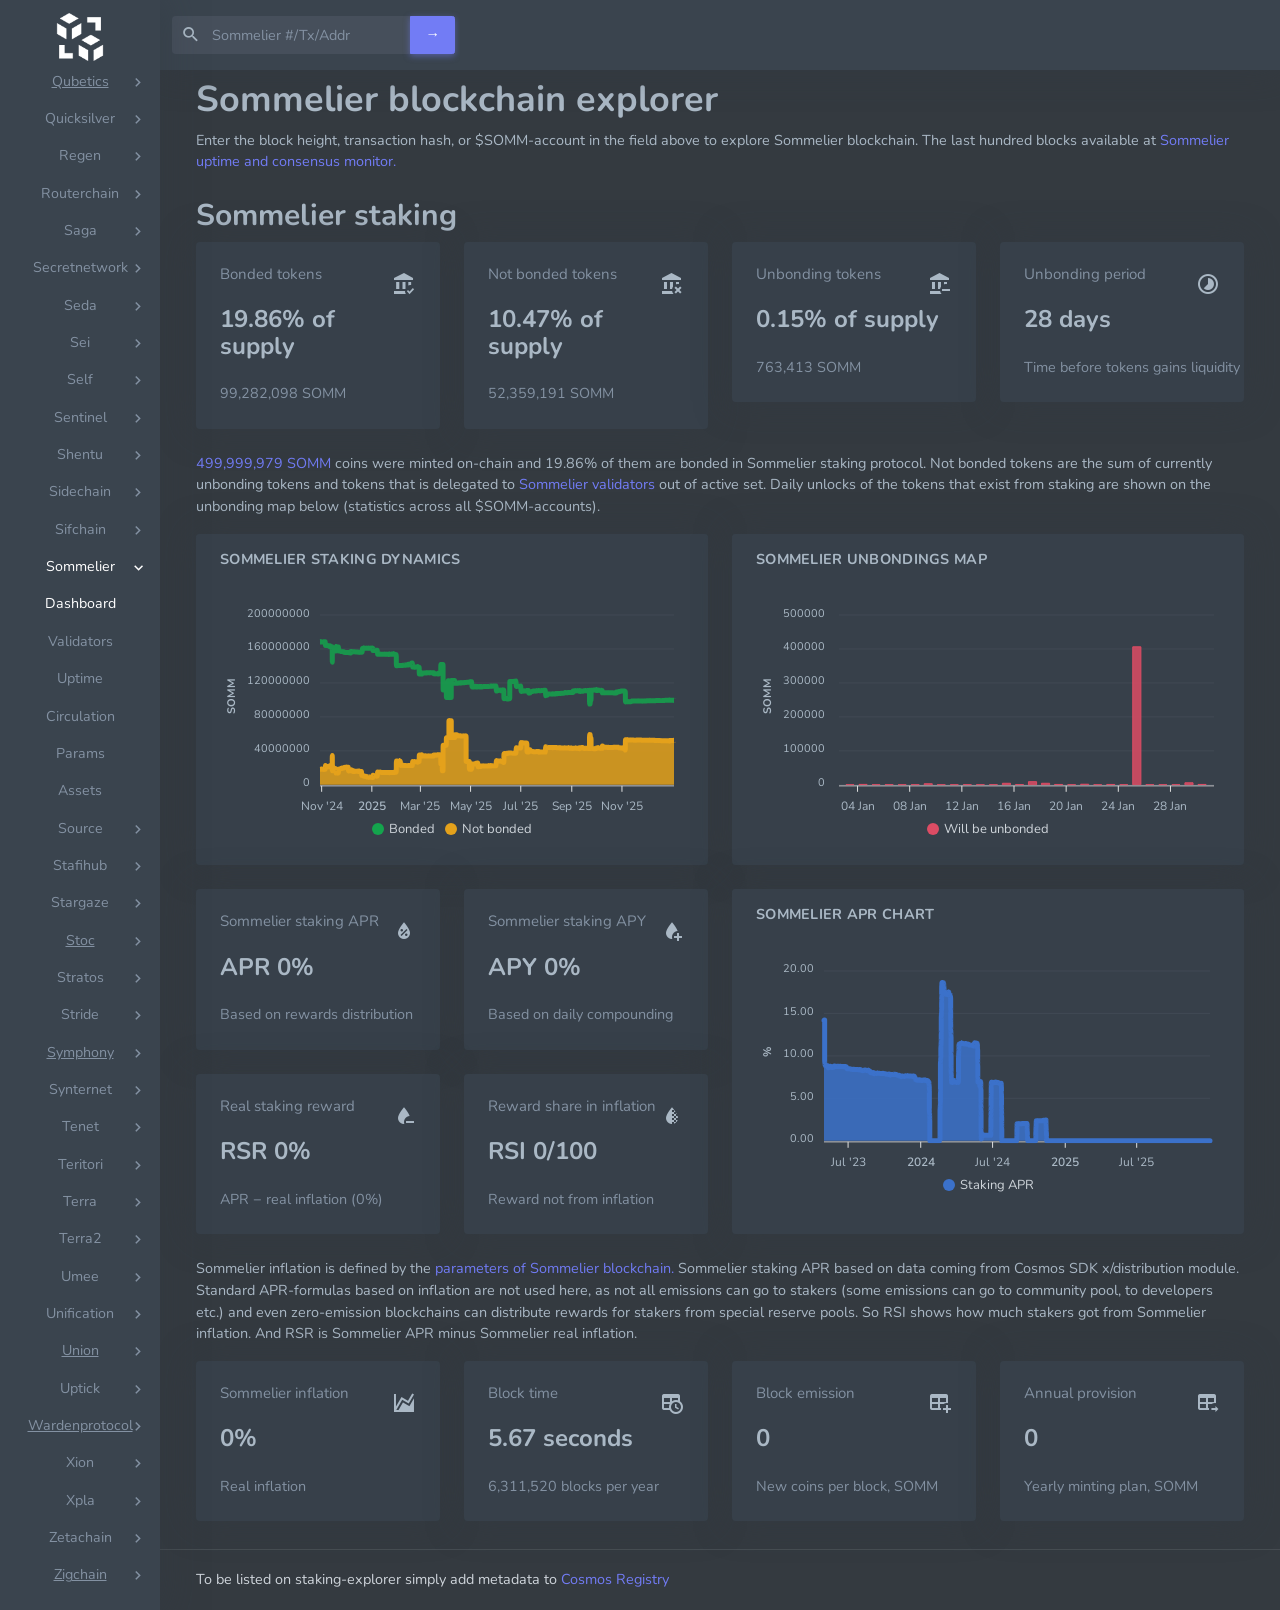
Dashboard (80, 603)
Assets (80, 790)
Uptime (80, 678)
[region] (80, 840)
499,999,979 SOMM (263, 463)
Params (80, 753)
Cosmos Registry (615, 1579)
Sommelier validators (587, 484)
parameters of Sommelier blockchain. (554, 1268)
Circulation (80, 716)
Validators (80, 641)
